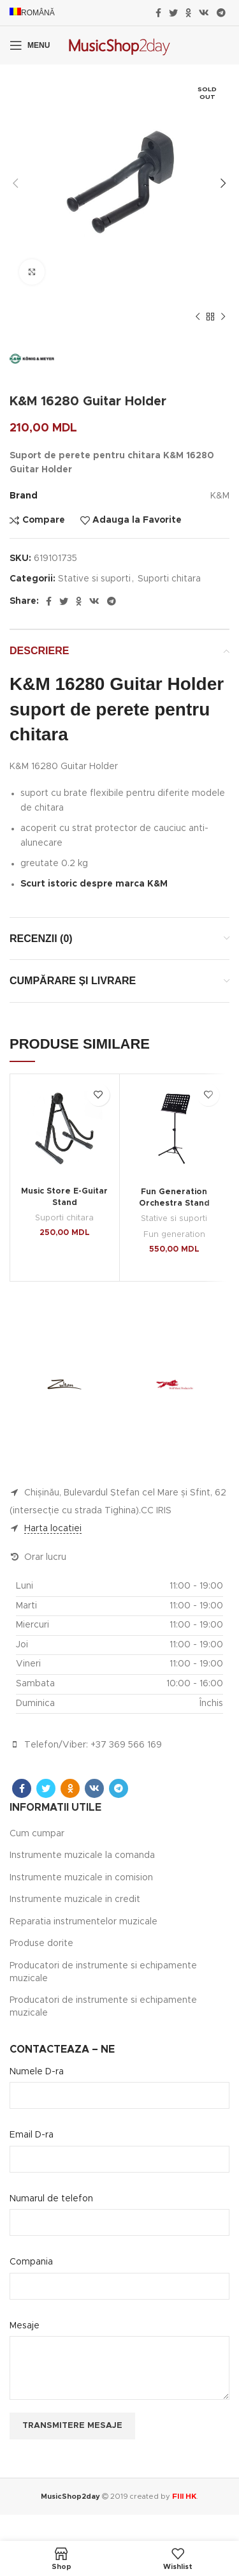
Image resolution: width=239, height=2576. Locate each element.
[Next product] (223, 317)
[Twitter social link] (173, 12)
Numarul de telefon (51, 2198)
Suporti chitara (169, 578)
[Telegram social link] (221, 12)
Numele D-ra (37, 2071)
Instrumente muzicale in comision (81, 1877)
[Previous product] (197, 317)
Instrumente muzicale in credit (75, 1899)
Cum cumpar (37, 1833)
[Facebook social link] (158, 12)
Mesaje (25, 2325)
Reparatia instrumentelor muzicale (83, 1921)
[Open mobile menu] (29, 45)
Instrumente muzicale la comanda (82, 1855)
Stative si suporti (94, 578)
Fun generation (174, 1235)
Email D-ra (32, 2134)
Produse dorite (41, 1943)
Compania (31, 2262)
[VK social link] (204, 12)
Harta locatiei (53, 1528)
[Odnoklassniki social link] (188, 12)
